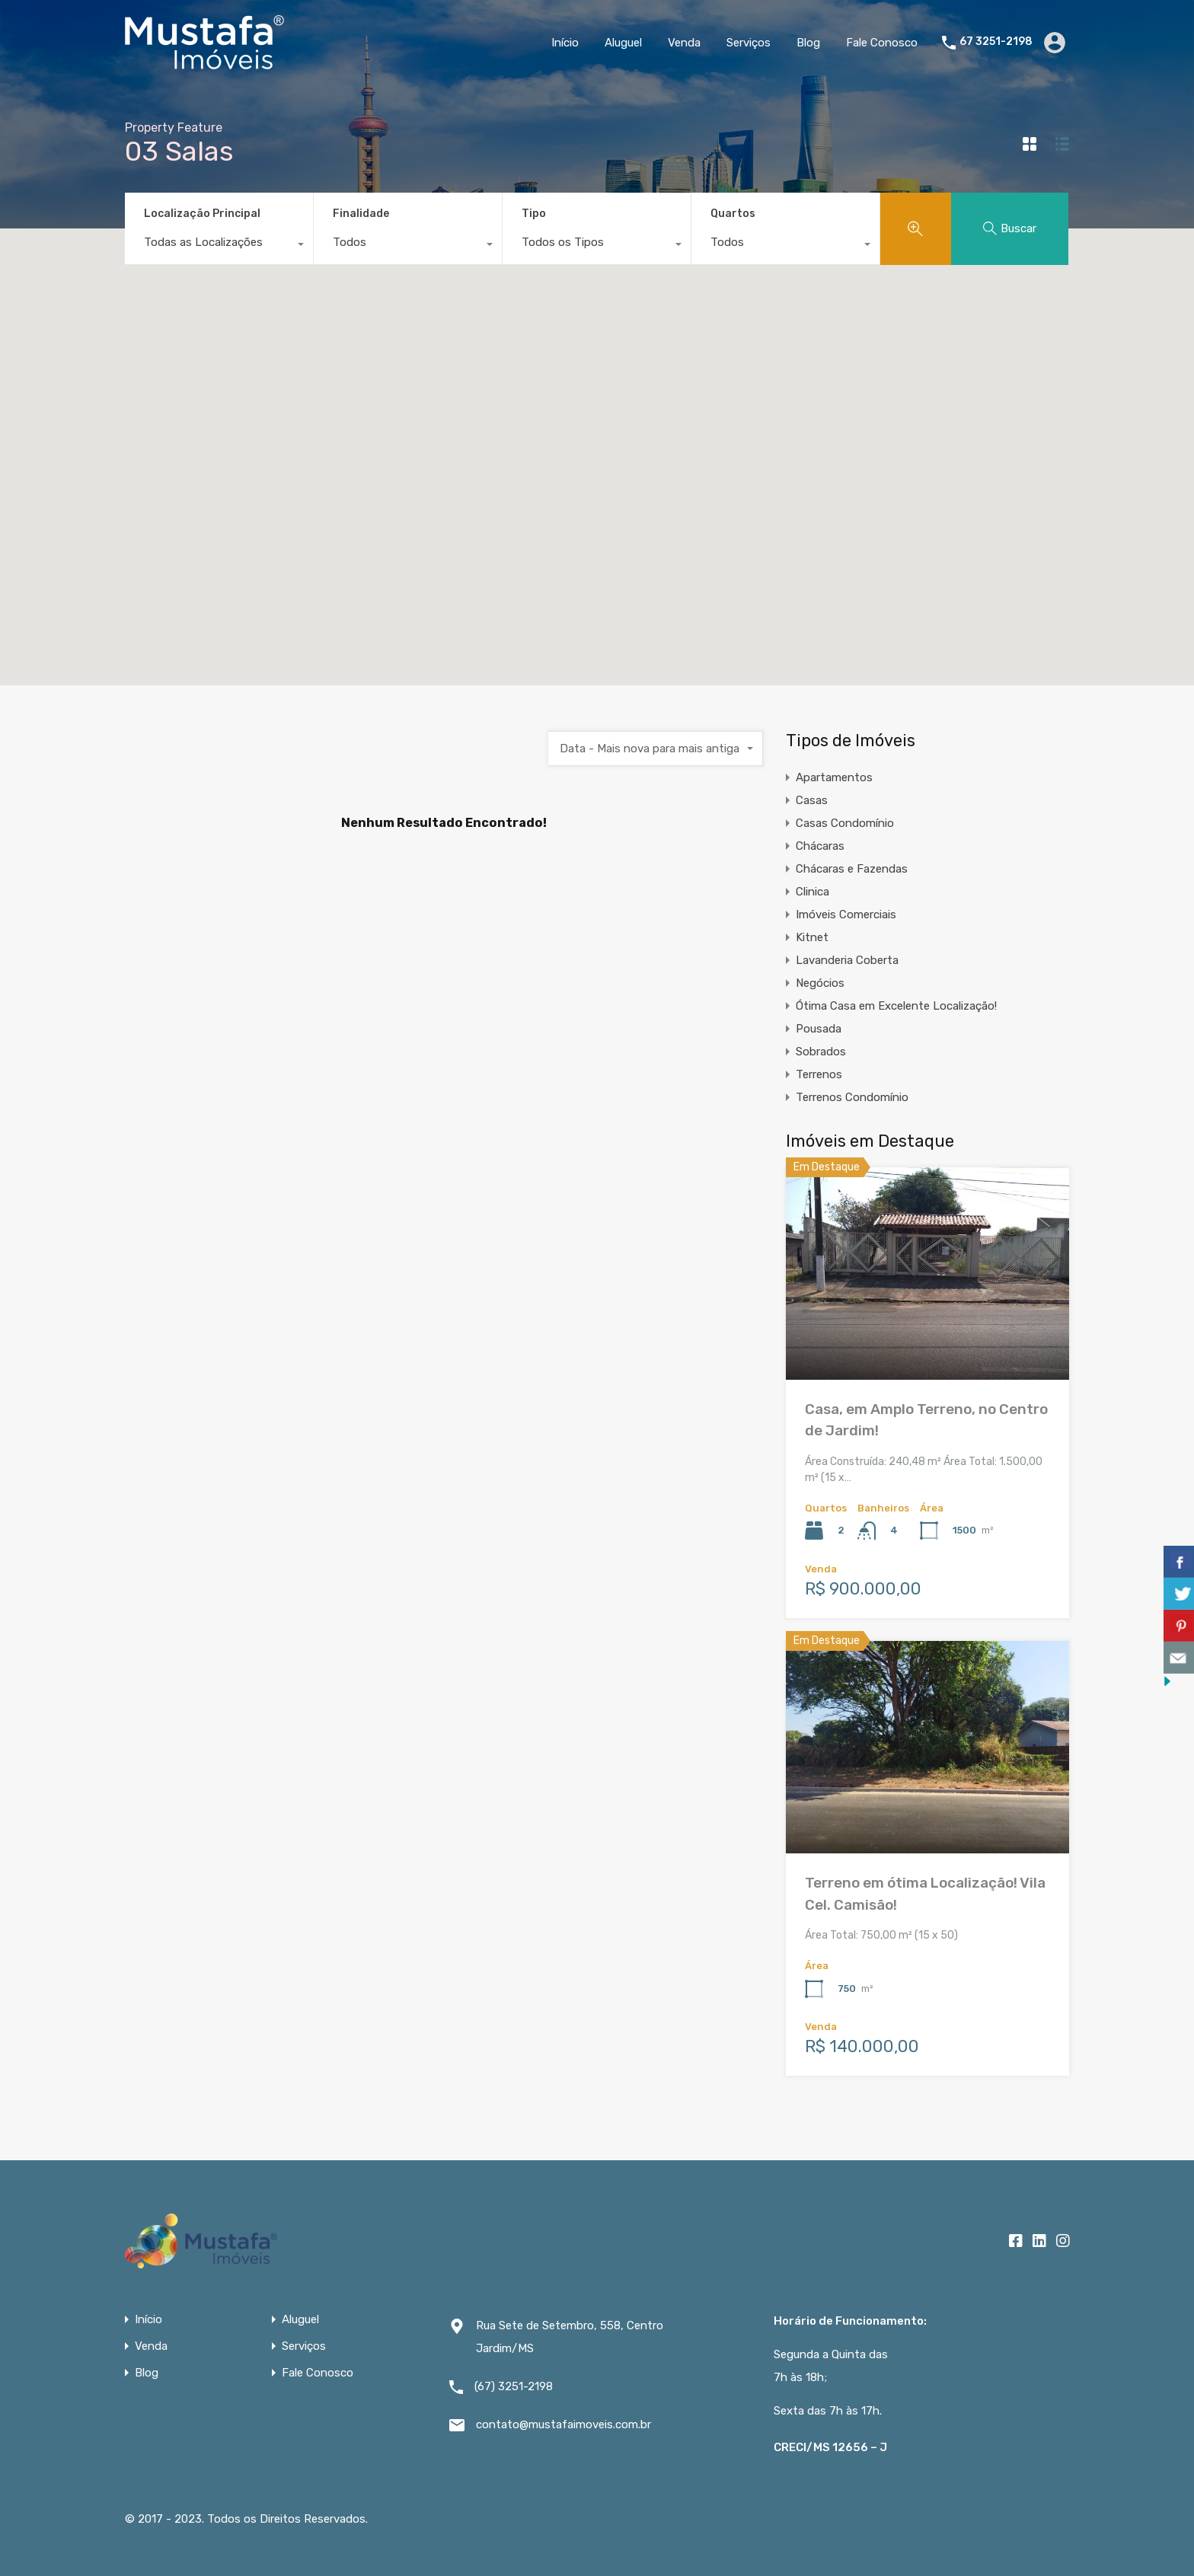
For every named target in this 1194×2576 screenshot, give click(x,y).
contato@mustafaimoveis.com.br (563, 2424)
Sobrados (821, 1051)
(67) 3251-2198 (513, 2386)
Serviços (748, 42)
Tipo (534, 213)
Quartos (732, 213)
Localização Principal (202, 213)
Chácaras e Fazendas (852, 869)
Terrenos (819, 1074)
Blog (808, 42)
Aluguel (623, 42)
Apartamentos (834, 777)
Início (565, 42)
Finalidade (361, 213)
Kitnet (812, 937)
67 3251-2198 (996, 42)
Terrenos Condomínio (852, 1097)
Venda (684, 42)
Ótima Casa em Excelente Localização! (896, 1006)
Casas (812, 800)
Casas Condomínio (845, 823)
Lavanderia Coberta (847, 960)
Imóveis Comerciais (846, 914)
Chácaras (820, 846)
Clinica (812, 892)
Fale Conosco (882, 42)
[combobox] (219, 246)
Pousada (818, 1029)
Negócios (820, 983)
